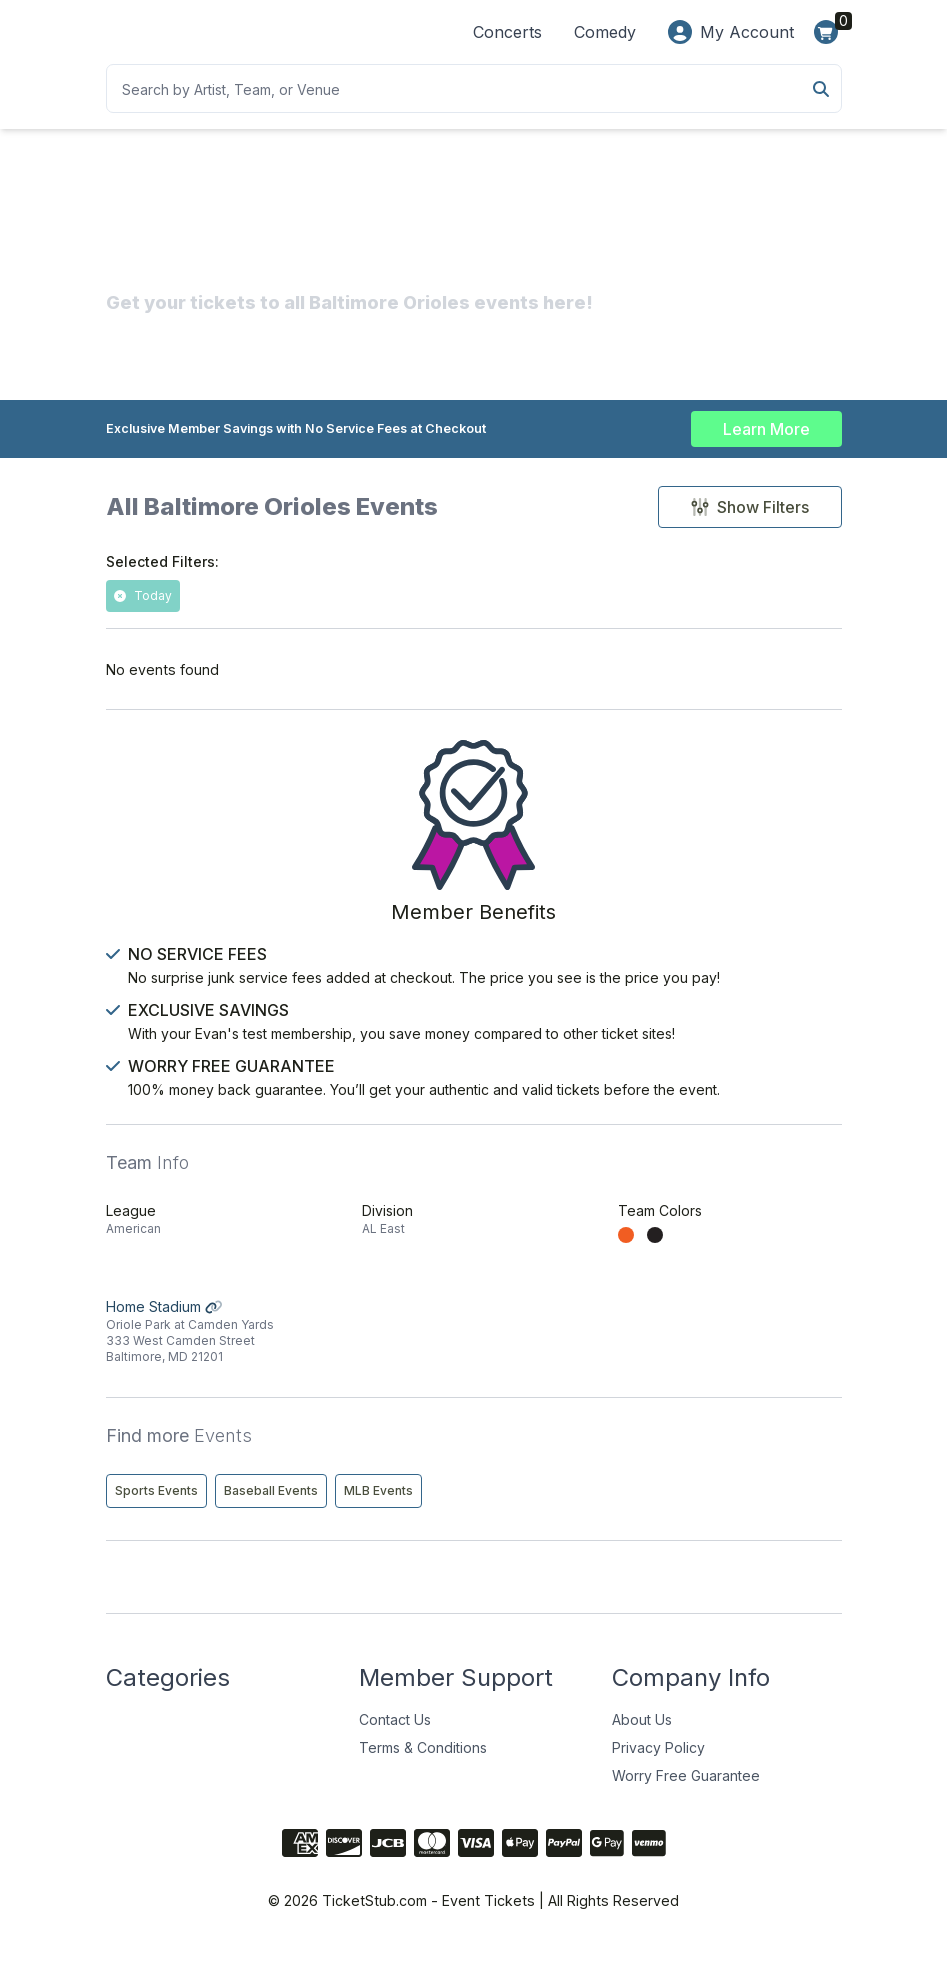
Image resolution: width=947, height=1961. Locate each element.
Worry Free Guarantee (686, 1788)
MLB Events (378, 1503)
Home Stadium (218, 1344)
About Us (642, 1732)
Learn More (766, 428)
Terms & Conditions (423, 1760)
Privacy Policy (658, 1760)
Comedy (605, 32)
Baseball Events (271, 1503)
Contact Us (395, 1732)
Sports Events (156, 1503)
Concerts (507, 32)
